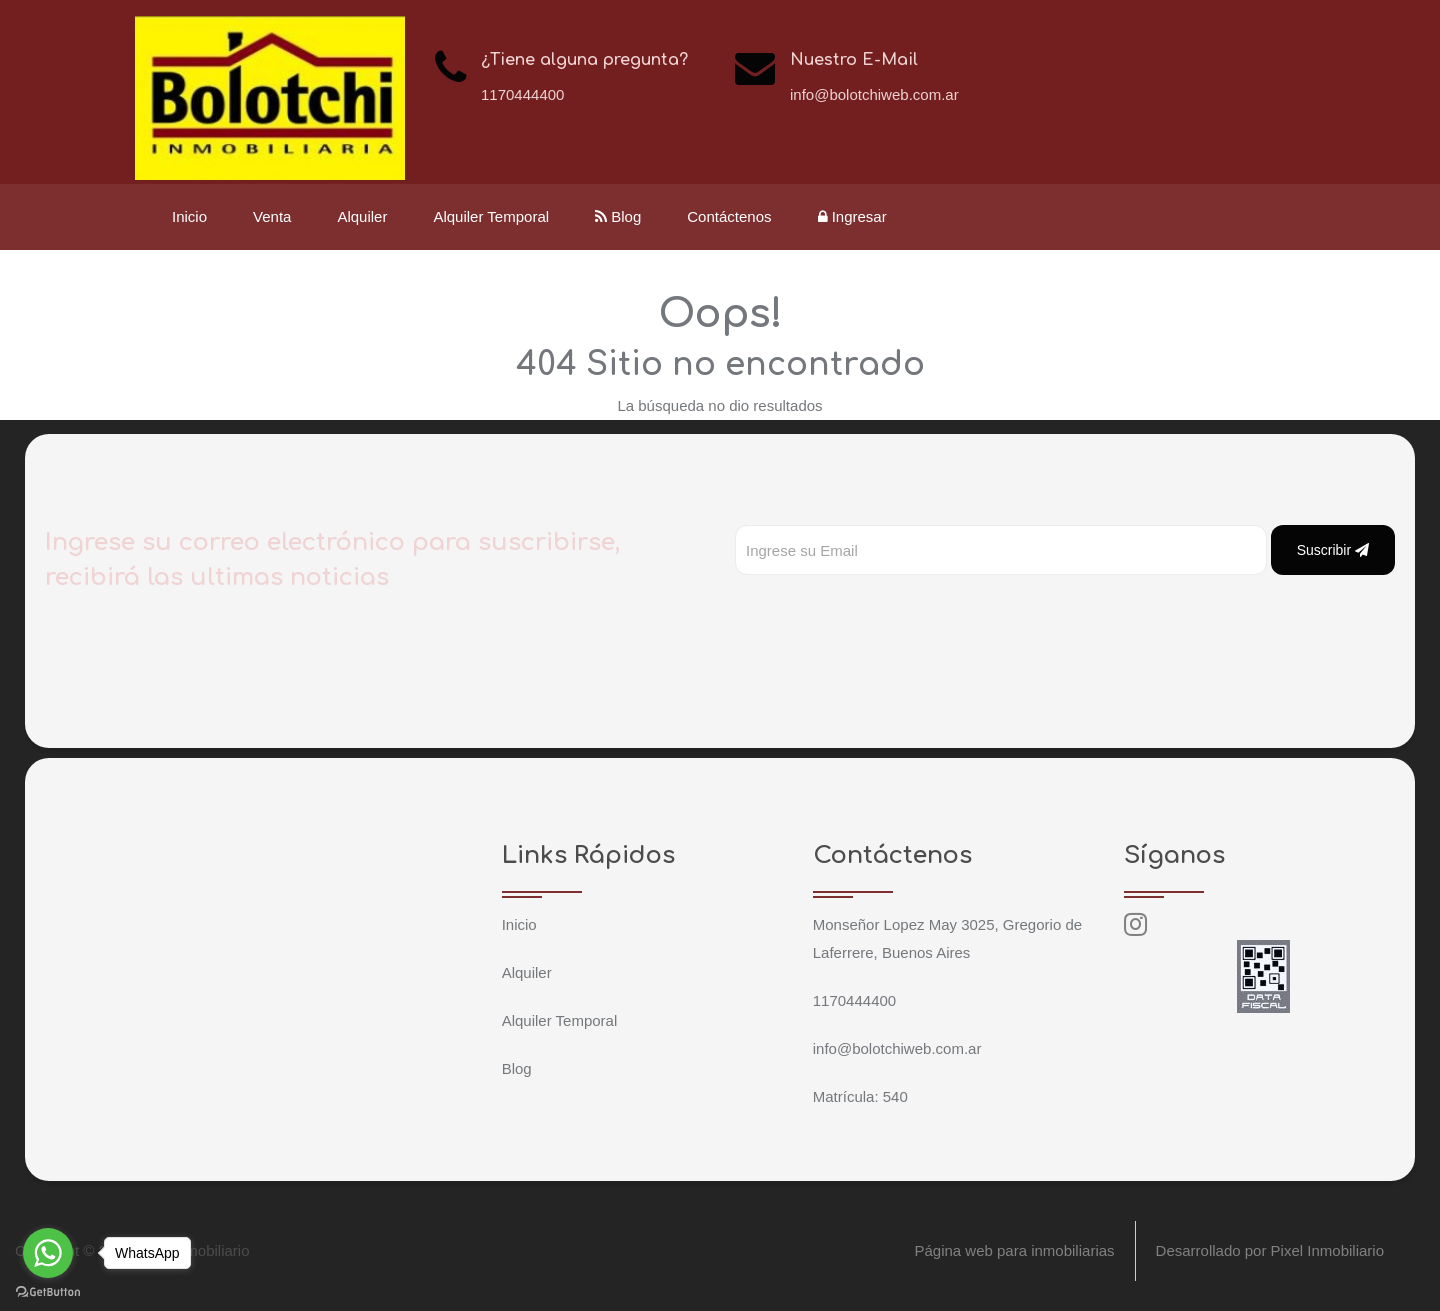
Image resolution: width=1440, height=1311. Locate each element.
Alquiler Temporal (491, 216)
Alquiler (362, 216)
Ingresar (852, 216)
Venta (272, 216)
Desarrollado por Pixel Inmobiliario (1270, 1250)
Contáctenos (729, 216)
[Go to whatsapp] (48, 1253)
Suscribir (1333, 550)
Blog (618, 216)
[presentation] (887, 615)
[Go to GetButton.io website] (48, 1291)
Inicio (189, 216)
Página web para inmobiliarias (1014, 1250)
